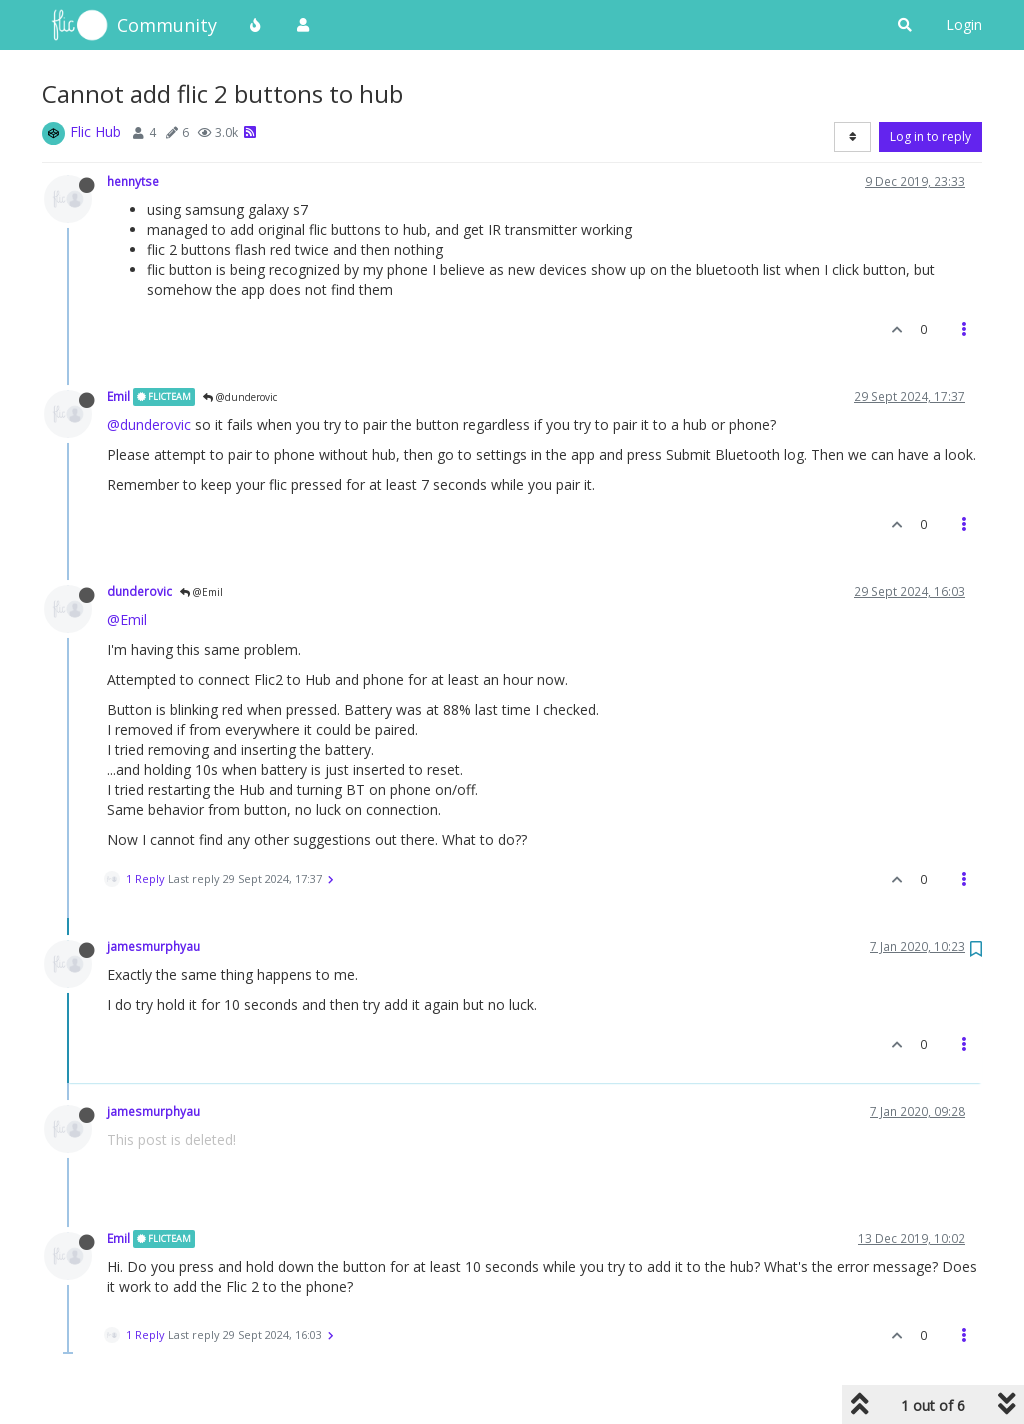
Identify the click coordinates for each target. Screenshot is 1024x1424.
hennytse (133, 181)
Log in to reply (930, 136)
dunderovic (139, 591)
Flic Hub (95, 131)
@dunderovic (240, 397)
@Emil (201, 592)
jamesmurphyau (153, 946)
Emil (118, 396)
